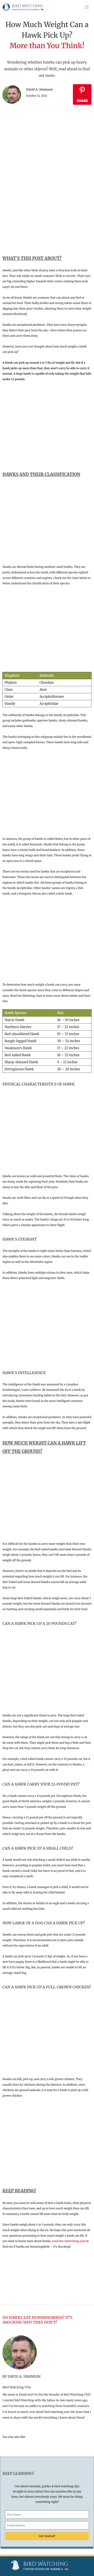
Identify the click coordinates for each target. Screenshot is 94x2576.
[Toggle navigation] (86, 7)
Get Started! (47, 2536)
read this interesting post (68, 2241)
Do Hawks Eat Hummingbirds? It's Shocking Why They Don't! (37, 2320)
